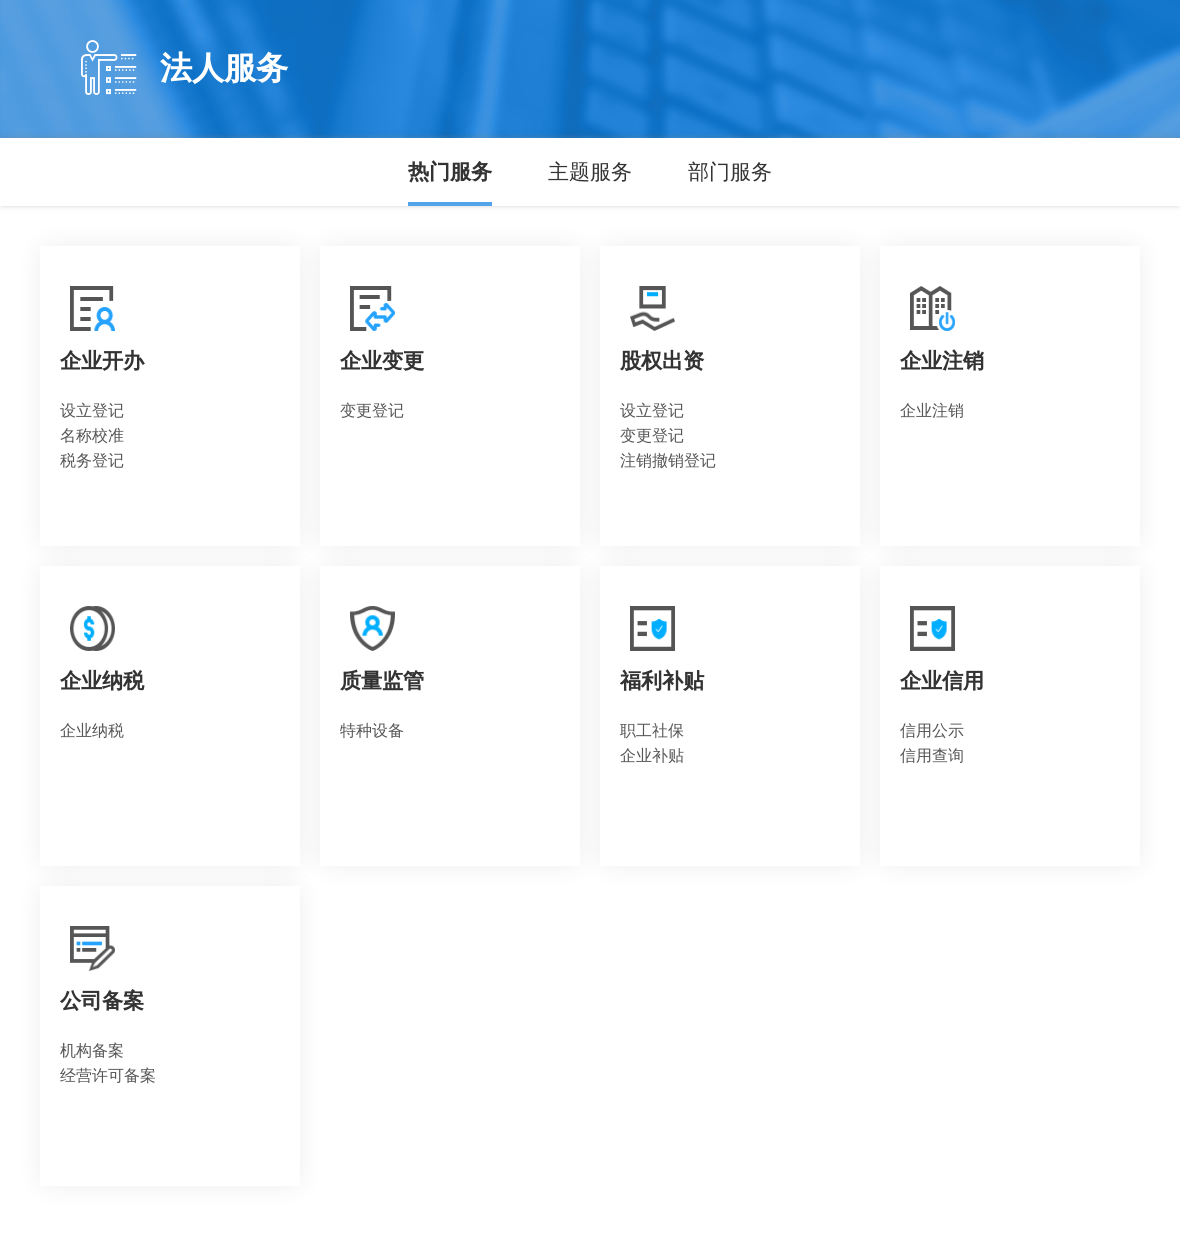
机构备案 (92, 1050)
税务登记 (92, 460)
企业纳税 (92, 730)
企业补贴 (652, 755)
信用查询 (932, 755)
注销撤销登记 (668, 460)
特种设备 (372, 730)
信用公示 (932, 730)
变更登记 (372, 410)
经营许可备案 (108, 1075)
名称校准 (92, 435)
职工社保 (652, 730)
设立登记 (92, 410)
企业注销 (932, 410)
